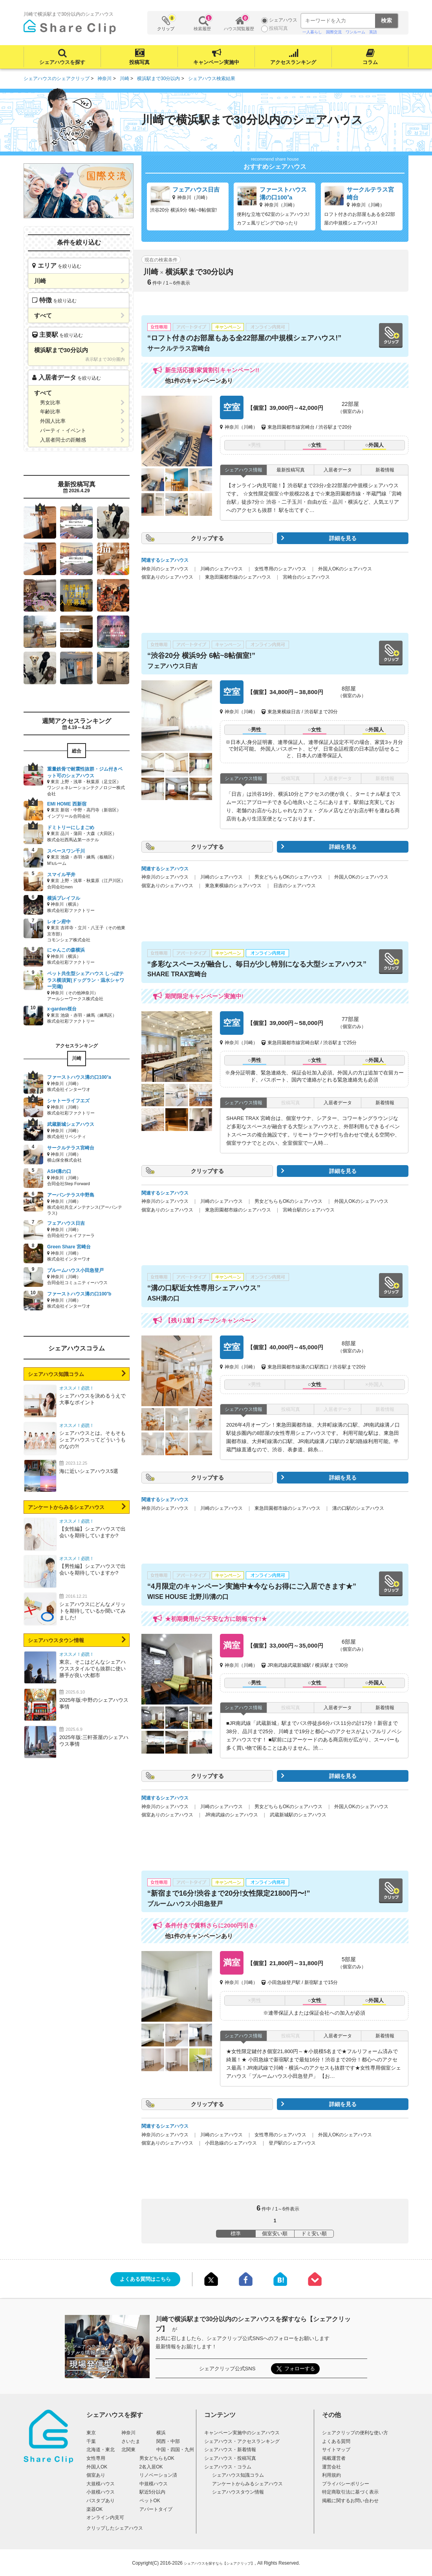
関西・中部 (168, 2441)
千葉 (91, 2441)
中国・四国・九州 (175, 2449)
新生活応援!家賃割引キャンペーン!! (212, 370)
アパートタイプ (155, 2509)
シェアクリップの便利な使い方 (355, 2432)
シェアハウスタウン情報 (56, 1640)
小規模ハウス (100, 2492)
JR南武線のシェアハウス (231, 1815)
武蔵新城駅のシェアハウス (298, 1815)
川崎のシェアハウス (221, 569)
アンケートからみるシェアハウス (66, 1507)
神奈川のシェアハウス (165, 569)
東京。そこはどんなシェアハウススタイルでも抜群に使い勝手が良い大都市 (92, 1668)
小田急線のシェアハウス (231, 2143)
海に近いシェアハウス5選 (88, 1471)
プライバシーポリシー (345, 2483)
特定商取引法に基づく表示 (350, 2492)
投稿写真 (139, 62)
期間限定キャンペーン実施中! (204, 996)
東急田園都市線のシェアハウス (238, 577)
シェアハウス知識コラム (56, 1374)
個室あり (95, 2475)
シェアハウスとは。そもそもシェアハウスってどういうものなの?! (92, 1439)
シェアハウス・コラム (227, 2467)
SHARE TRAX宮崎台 (177, 974)
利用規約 (331, 2475)
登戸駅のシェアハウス (292, 2143)
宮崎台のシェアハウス (306, 577)
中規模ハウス (153, 2483)
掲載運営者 (334, 2458)
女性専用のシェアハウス (280, 569)
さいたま (130, 2441)
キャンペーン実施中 (216, 62)
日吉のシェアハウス (294, 885)
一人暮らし (312, 32)
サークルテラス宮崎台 (178, 348)
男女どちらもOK (156, 2458)
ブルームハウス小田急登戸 (185, 1903)
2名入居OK (151, 2467)
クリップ (166, 23)
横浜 (161, 2432)
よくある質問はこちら (145, 2279)
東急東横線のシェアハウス (233, 885)
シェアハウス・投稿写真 (230, 2458)
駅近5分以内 (152, 2492)
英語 (373, 32)
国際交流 (334, 32)
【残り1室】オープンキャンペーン (210, 1320)
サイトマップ (336, 2449)
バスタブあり (100, 2500)
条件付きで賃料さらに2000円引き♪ (211, 1925)
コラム (370, 62)
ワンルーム (355, 32)
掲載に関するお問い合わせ (350, 2500)
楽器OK (94, 2509)
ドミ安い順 (314, 2233)
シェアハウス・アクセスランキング (242, 2441)
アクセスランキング (293, 62)
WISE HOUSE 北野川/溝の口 (188, 1596)
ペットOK (149, 2500)
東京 (91, 2432)
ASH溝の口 (163, 1298)
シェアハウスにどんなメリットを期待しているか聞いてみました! (92, 1611)
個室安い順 (274, 2233)
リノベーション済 (158, 2475)
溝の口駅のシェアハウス (358, 1508)
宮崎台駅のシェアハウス (309, 1210)
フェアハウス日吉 (172, 666)
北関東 (128, 2449)
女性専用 (95, 2458)
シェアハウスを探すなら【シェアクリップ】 (219, 2563)
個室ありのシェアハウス (167, 577)
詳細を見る (343, 538)
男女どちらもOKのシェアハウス (288, 877)
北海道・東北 (100, 2449)
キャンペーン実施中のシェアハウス (242, 2432)
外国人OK (96, 2467)
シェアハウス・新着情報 (230, 2449)
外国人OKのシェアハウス (345, 569)
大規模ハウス (100, 2483)
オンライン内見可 (105, 2517)
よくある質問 (336, 2441)
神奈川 (128, 2432)
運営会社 (331, 2467)
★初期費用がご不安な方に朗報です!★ (216, 1618)
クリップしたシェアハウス (114, 2528)
